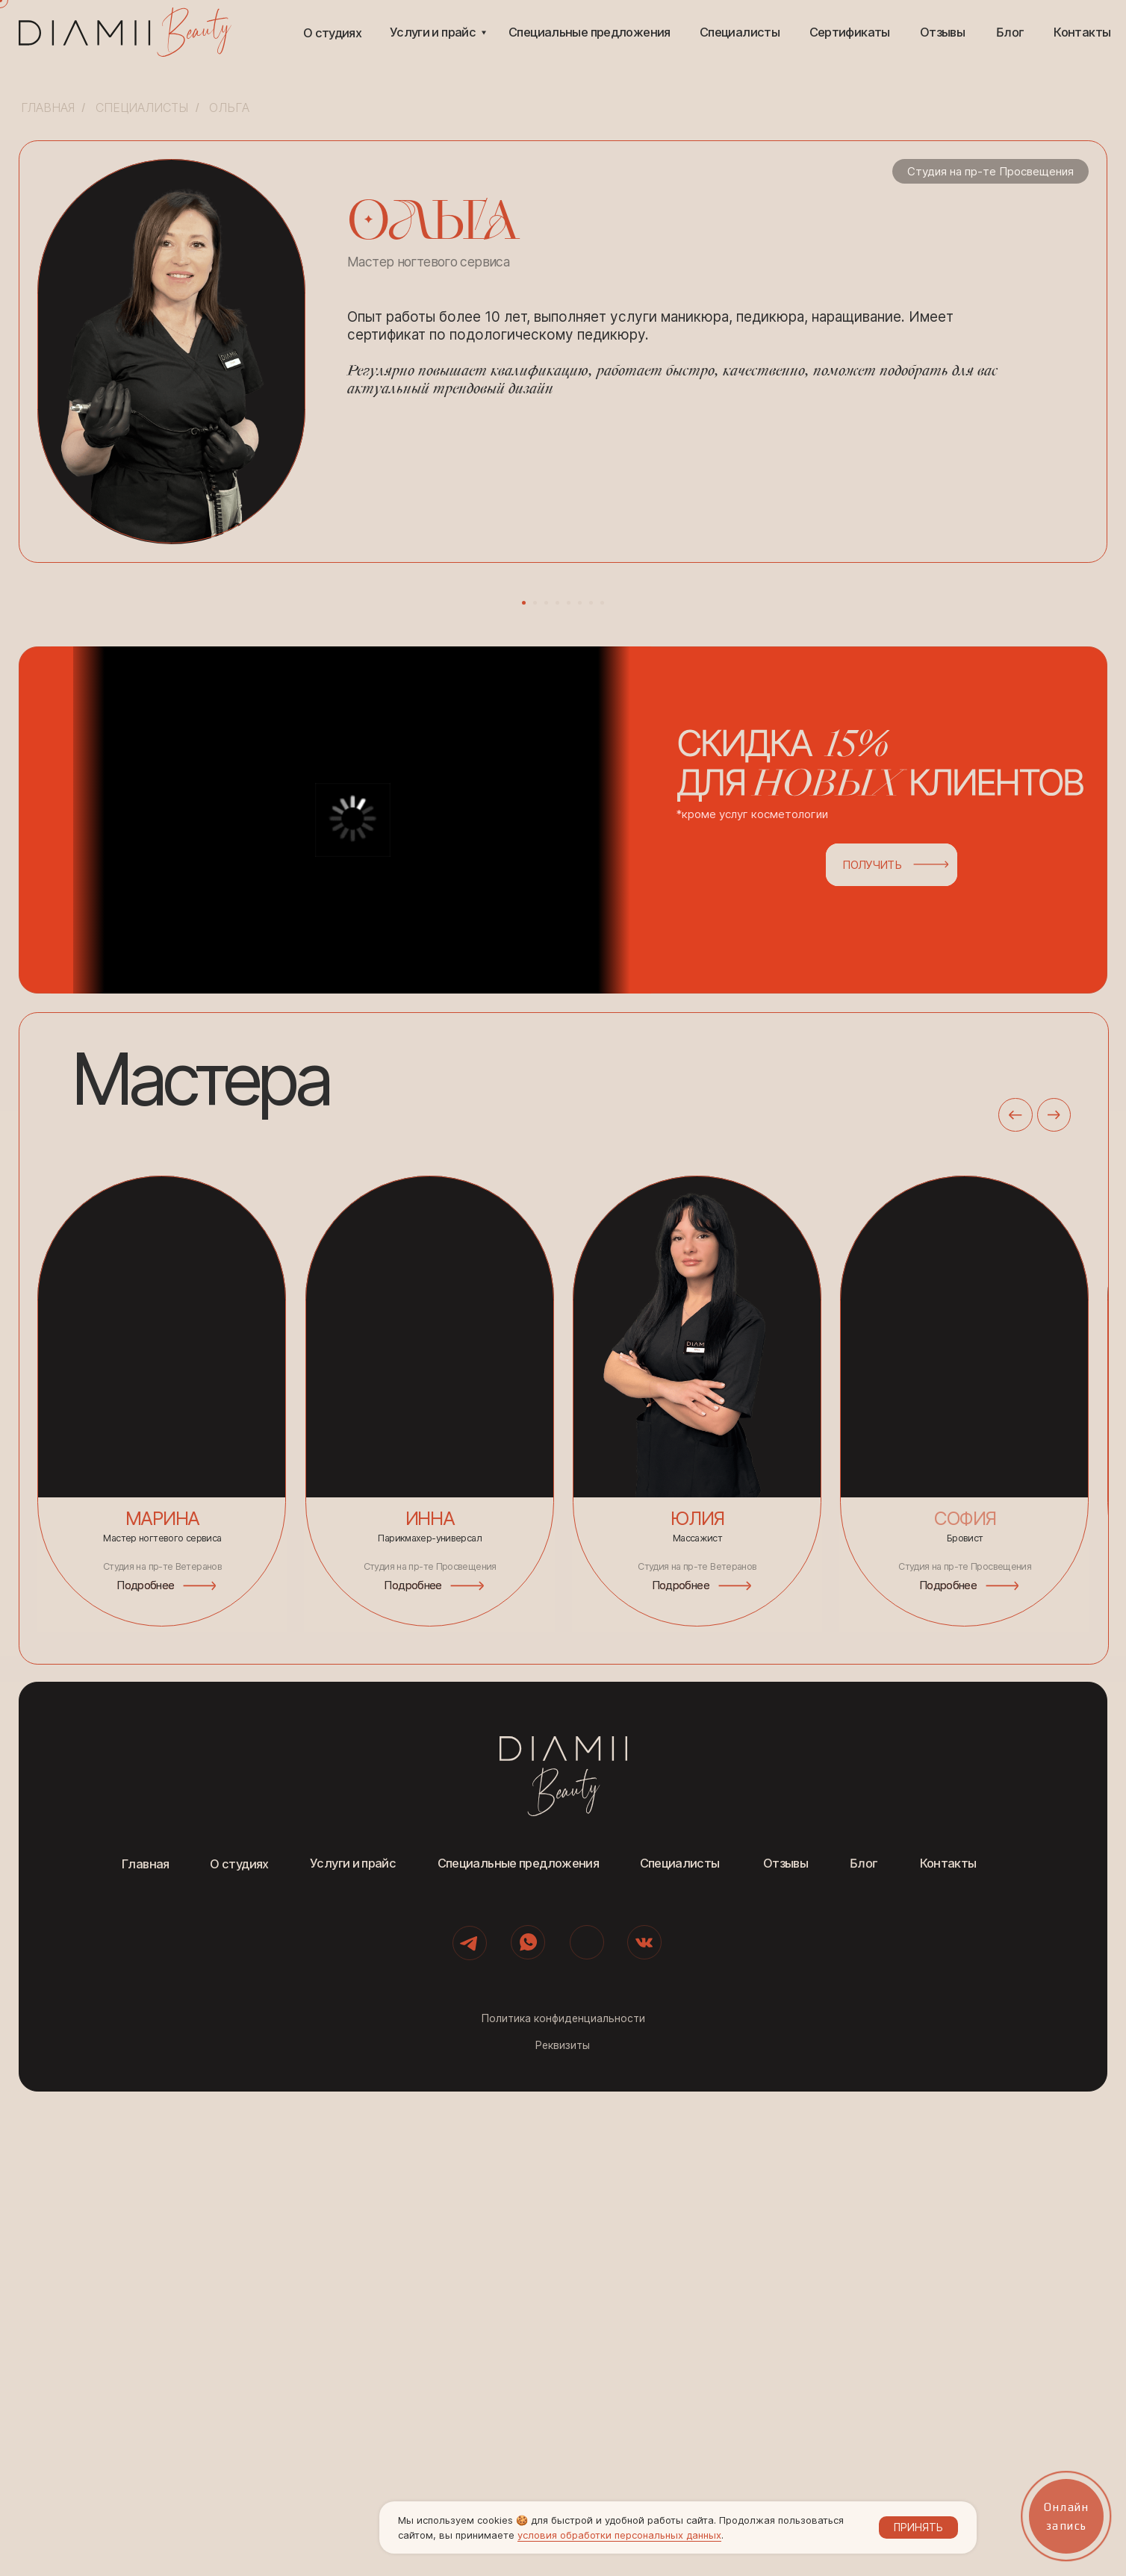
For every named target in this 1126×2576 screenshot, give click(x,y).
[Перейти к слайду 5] (568, 1087)
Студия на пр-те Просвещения (964, 2050)
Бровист (965, 2022)
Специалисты (142, 108)
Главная (48, 108)
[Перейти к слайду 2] (535, 1087)
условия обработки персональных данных (619, 2535)
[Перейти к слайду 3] (546, 1087)
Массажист (697, 2022)
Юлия (697, 2003)
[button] (625, 1304)
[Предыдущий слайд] (316, 823)
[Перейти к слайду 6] (580, 1087)
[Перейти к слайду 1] (524, 1087)
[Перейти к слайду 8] (602, 1087)
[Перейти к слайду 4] (557, 1087)
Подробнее (680, 2069)
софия (965, 2003)
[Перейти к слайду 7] (591, 1087)
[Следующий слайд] (809, 823)
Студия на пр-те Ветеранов (697, 2050)
